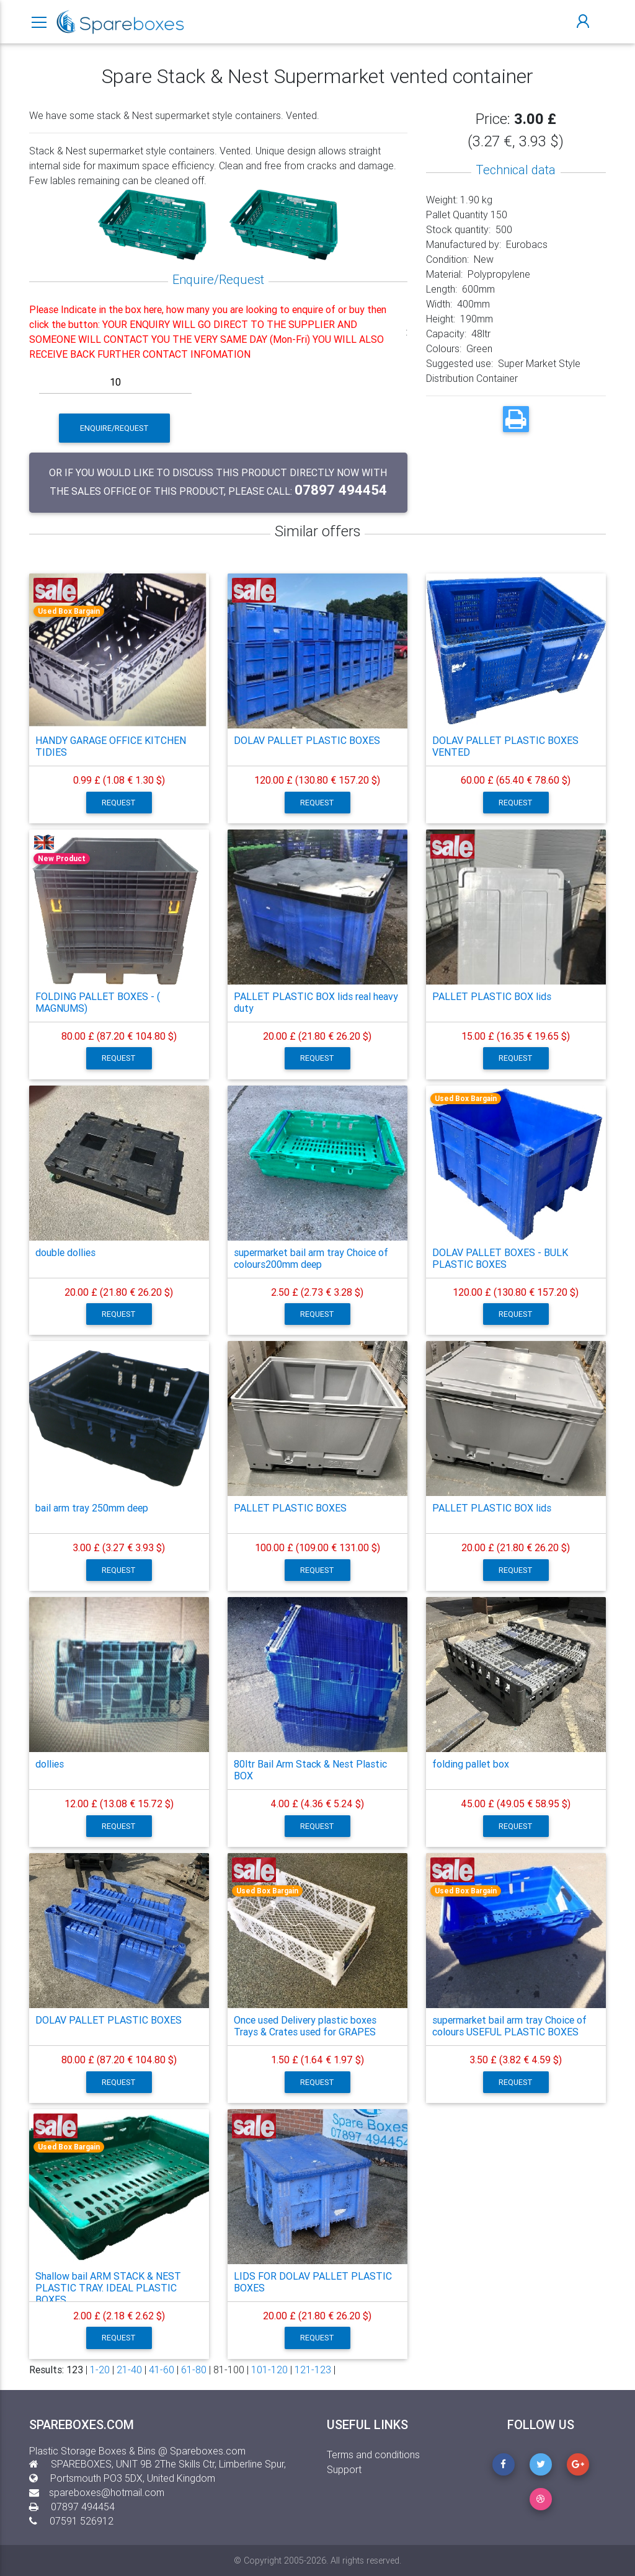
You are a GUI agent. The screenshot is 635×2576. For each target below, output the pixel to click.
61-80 (193, 2369)
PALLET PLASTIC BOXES (290, 1508)
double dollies (65, 1252)
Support (344, 2469)
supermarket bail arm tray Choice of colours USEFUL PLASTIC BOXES (509, 2026)
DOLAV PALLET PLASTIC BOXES (307, 740)
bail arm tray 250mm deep (91, 1508)
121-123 (313, 2369)
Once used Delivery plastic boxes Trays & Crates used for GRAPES (305, 2026)
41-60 (161, 2369)
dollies (49, 1764)
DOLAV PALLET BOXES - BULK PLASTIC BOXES (500, 1258)
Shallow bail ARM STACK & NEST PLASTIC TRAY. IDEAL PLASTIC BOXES (108, 2288)
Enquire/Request (114, 428)
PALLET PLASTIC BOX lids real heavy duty (316, 1002)
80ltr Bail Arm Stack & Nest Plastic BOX (310, 1770)
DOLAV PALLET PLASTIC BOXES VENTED (505, 746)
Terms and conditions (373, 2454)
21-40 (129, 2369)
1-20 (100, 2369)
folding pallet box (470, 1764)
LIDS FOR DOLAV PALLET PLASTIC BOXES (313, 2282)
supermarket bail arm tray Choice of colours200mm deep (311, 1258)
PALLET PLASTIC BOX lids (491, 996)
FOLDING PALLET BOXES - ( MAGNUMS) (97, 1002)
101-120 (269, 2369)
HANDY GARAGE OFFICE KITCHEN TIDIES (110, 746)
